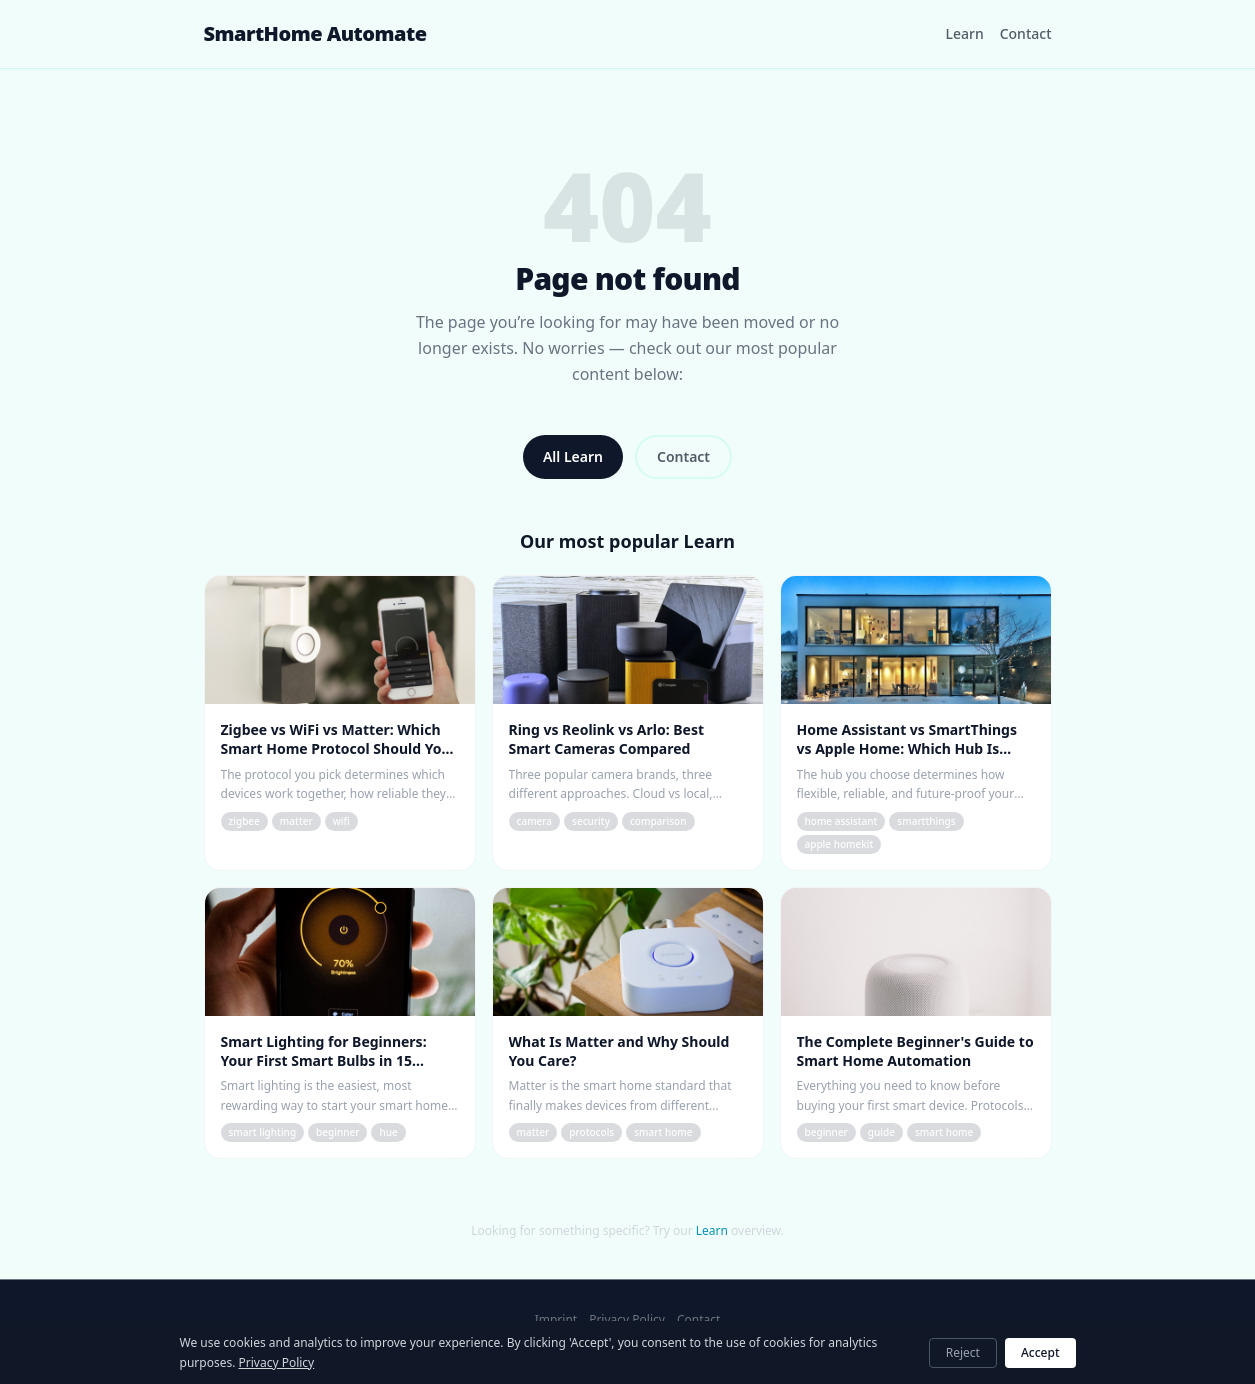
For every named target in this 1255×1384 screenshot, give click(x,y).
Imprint (556, 1320)
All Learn (573, 456)
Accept (1040, 1352)
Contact (1026, 33)
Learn (964, 33)
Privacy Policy (627, 1320)
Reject (963, 1352)
